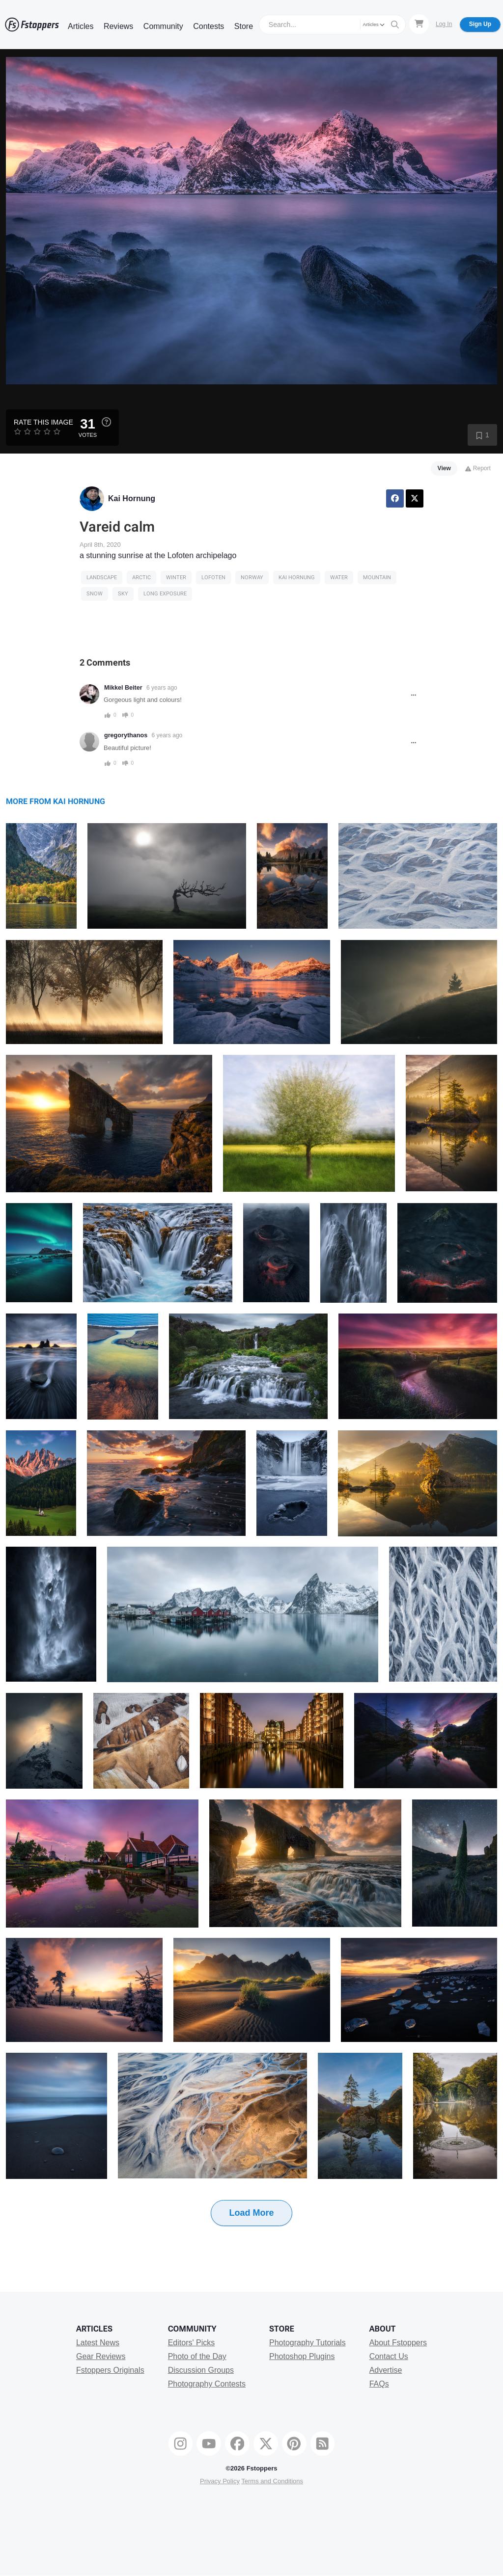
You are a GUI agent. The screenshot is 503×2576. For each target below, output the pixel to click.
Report (477, 468)
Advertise (385, 2370)
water (339, 577)
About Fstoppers (398, 2342)
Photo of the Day (197, 2356)
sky (123, 594)
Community (163, 26)
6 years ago (161, 687)
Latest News (97, 2342)
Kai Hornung (131, 498)
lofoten (213, 577)
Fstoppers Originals (110, 2370)
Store (243, 26)
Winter (176, 577)
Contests (208, 26)
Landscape (101, 577)
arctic (141, 577)
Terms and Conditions (272, 2481)
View (444, 468)
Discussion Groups (201, 2370)
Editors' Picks (191, 2342)
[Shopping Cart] (419, 24)
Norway (252, 577)
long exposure (165, 594)
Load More (251, 2213)
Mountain (377, 577)
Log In (444, 24)
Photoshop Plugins (302, 2356)
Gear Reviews (100, 2356)
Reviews (118, 26)
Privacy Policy (220, 2481)
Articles (80, 26)
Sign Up (480, 24)
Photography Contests (207, 2384)
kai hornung (297, 577)
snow (94, 594)
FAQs (379, 2384)
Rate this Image (43, 422)
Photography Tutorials (307, 2342)
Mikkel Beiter (123, 687)
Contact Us (388, 2356)
